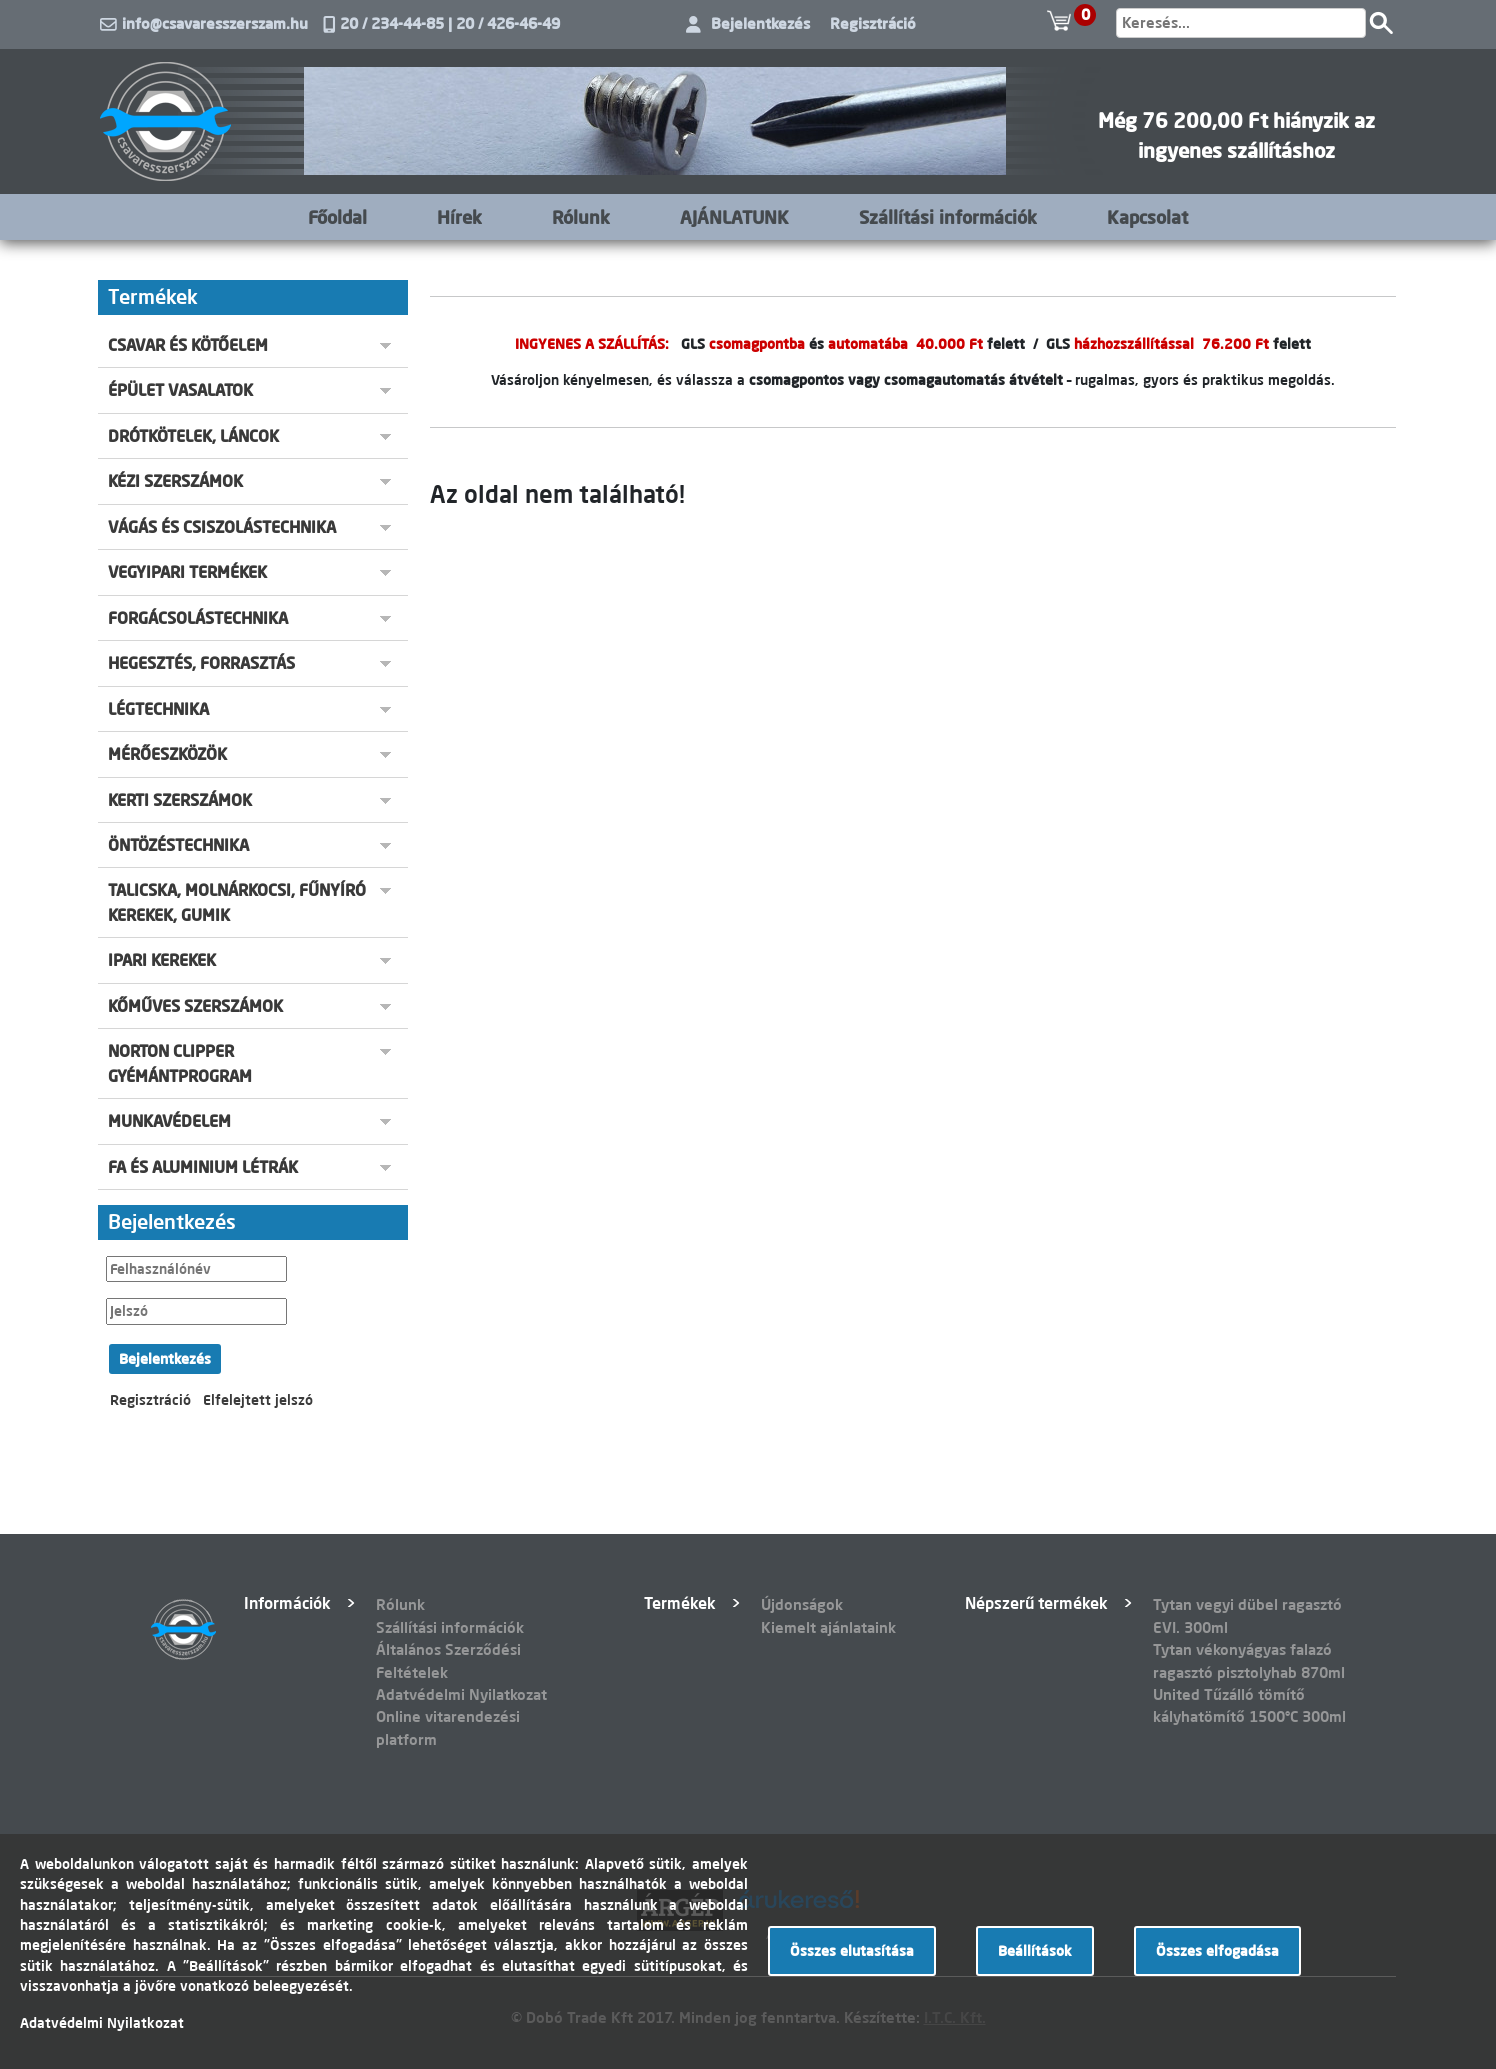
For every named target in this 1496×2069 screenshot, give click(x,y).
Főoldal (337, 217)
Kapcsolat (1147, 217)
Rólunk (581, 217)
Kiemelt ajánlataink (828, 1627)
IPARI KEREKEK (162, 960)
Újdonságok (802, 1604)
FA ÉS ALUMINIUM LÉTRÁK (203, 1167)
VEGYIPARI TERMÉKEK (187, 572)
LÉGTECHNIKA (158, 709)
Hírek (459, 217)
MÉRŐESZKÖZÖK (167, 754)
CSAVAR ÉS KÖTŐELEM (188, 345)
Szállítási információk (948, 217)
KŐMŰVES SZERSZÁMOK (195, 1006)
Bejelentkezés (760, 23)
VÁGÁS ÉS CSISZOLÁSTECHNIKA (222, 527)
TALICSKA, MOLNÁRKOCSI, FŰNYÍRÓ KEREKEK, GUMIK (237, 902)
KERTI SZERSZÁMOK (180, 800)
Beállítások (1035, 1951)
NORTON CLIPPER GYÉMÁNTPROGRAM (180, 1063)
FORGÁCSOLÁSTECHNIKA (198, 618)
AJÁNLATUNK (734, 217)
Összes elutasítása (852, 1951)
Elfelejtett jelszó (258, 1400)
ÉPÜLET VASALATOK (180, 390)
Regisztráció (873, 23)
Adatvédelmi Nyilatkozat (461, 1694)
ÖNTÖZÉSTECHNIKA (178, 845)
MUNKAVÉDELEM (169, 1121)
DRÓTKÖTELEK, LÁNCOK (193, 436)
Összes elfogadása (1217, 1951)
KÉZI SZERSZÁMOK (175, 481)
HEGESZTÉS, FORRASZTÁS (201, 663)
